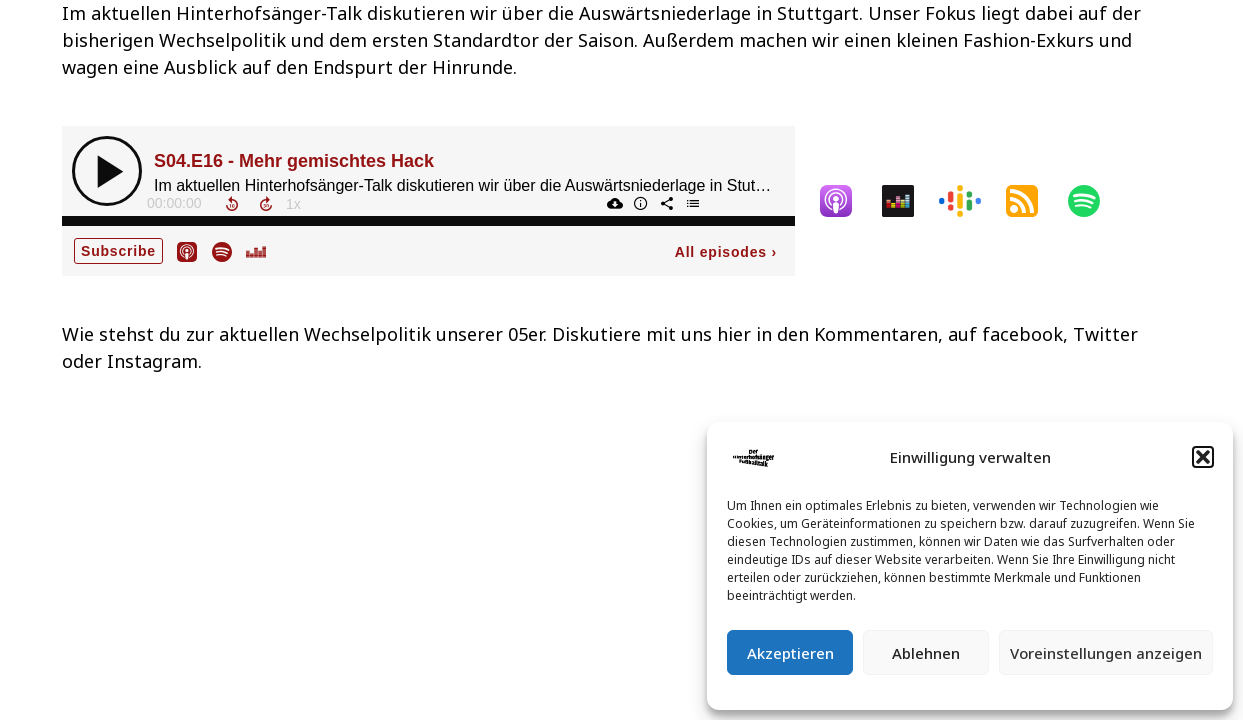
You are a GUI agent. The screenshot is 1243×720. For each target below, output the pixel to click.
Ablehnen (926, 653)
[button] (1203, 457)
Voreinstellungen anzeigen (1106, 653)
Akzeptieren (790, 653)
